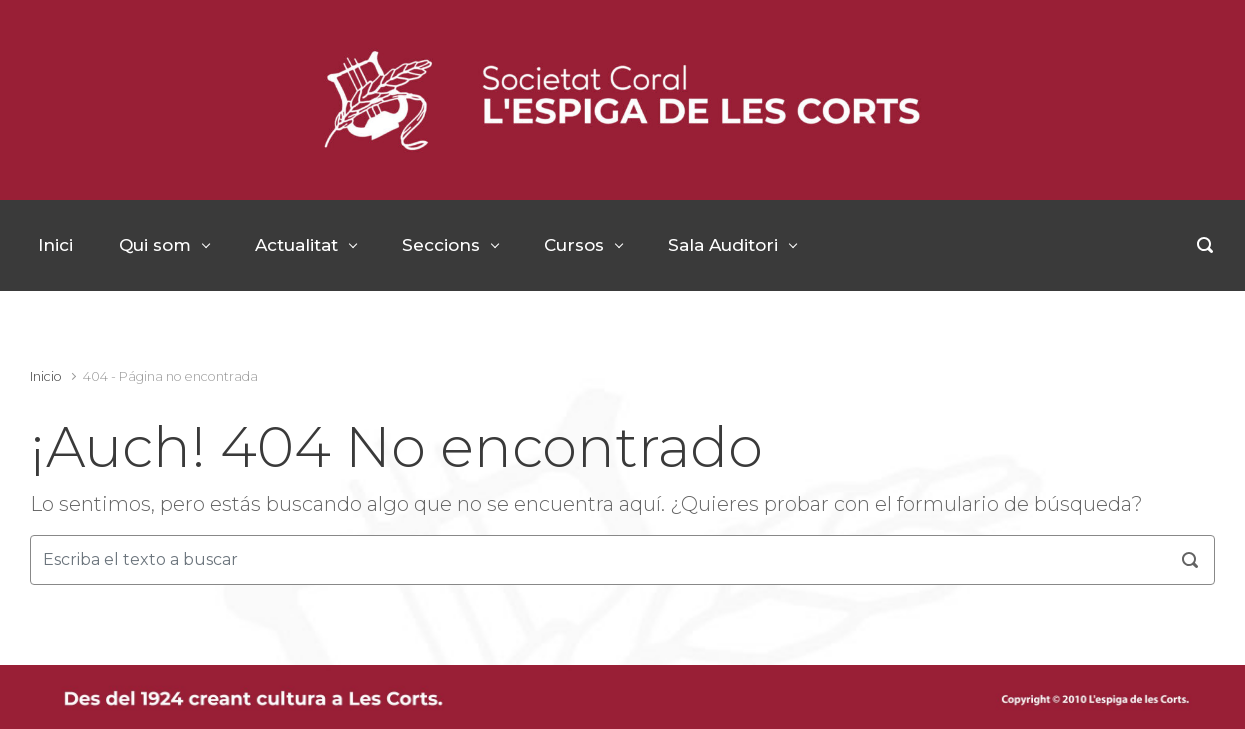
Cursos (574, 245)
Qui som (155, 245)
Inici (55, 245)
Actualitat (296, 245)
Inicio (46, 376)
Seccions (441, 245)
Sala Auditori (723, 245)
